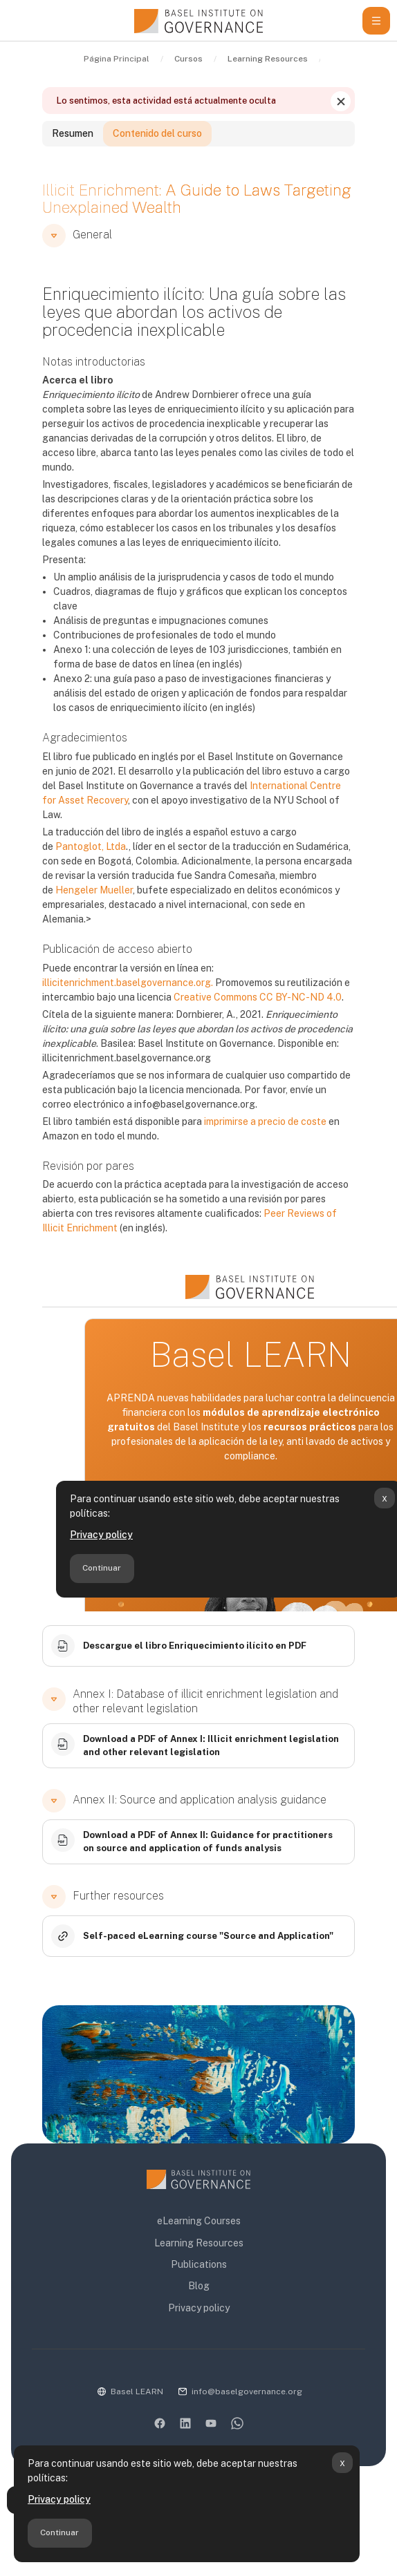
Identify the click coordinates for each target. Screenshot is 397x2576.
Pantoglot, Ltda (90, 846)
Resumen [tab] (72, 133)
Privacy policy (59, 2499)
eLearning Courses (199, 2220)
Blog (199, 2285)
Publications (199, 2264)
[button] (54, 235)
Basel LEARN (137, 2391)
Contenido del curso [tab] (157, 133)
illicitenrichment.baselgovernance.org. (127, 982)
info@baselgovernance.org (247, 2391)
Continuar (59, 2532)
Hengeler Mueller (94, 890)
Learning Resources (198, 2242)
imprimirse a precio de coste (265, 1121)
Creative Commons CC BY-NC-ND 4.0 (258, 997)
